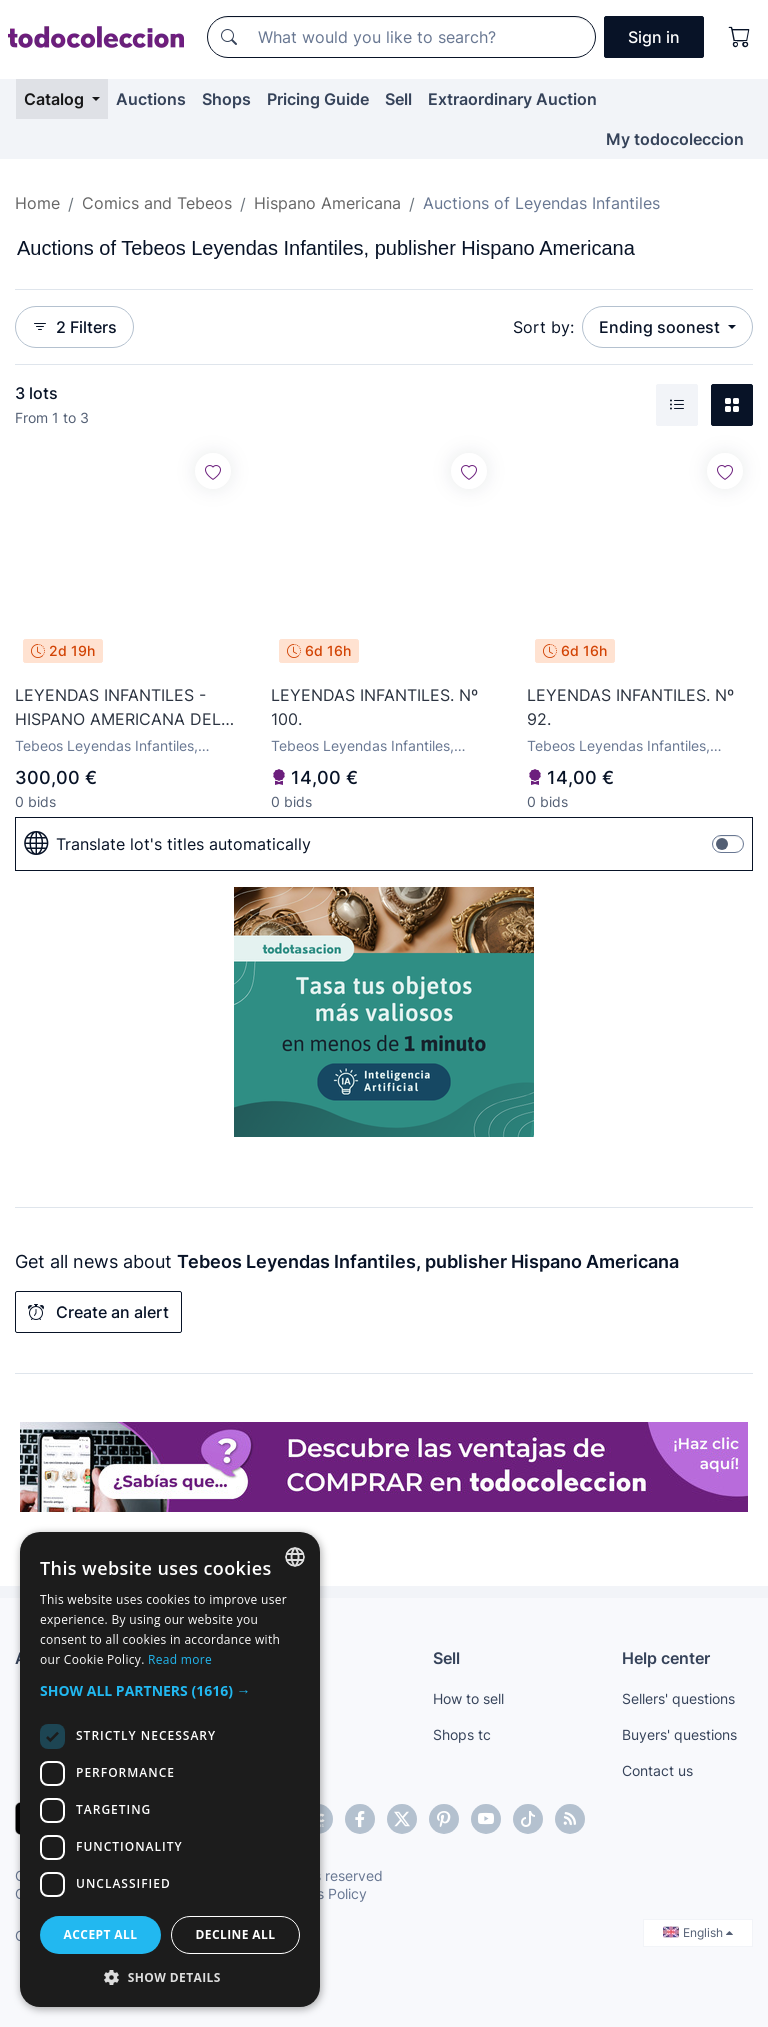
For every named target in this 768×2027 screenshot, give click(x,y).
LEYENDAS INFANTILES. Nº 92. (630, 707)
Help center (666, 1658)
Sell (398, 99)
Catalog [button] (56, 99)
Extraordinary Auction (512, 99)
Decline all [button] (236, 1934)
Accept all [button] (101, 1934)
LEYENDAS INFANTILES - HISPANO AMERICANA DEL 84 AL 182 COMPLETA (118, 708)
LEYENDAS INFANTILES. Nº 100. (374, 707)
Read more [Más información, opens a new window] (180, 1659)
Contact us (657, 1770)
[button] (170, 1690)
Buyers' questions (679, 1734)
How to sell (468, 1698)
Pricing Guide (318, 99)
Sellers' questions (678, 1698)
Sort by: (543, 327)
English (698, 1932)
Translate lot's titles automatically (167, 844)
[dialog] (170, 1769)
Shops (226, 99)
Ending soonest (661, 327)
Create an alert (98, 1312)
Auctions (151, 99)
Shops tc (462, 1734)
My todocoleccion (675, 139)
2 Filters (74, 327)
